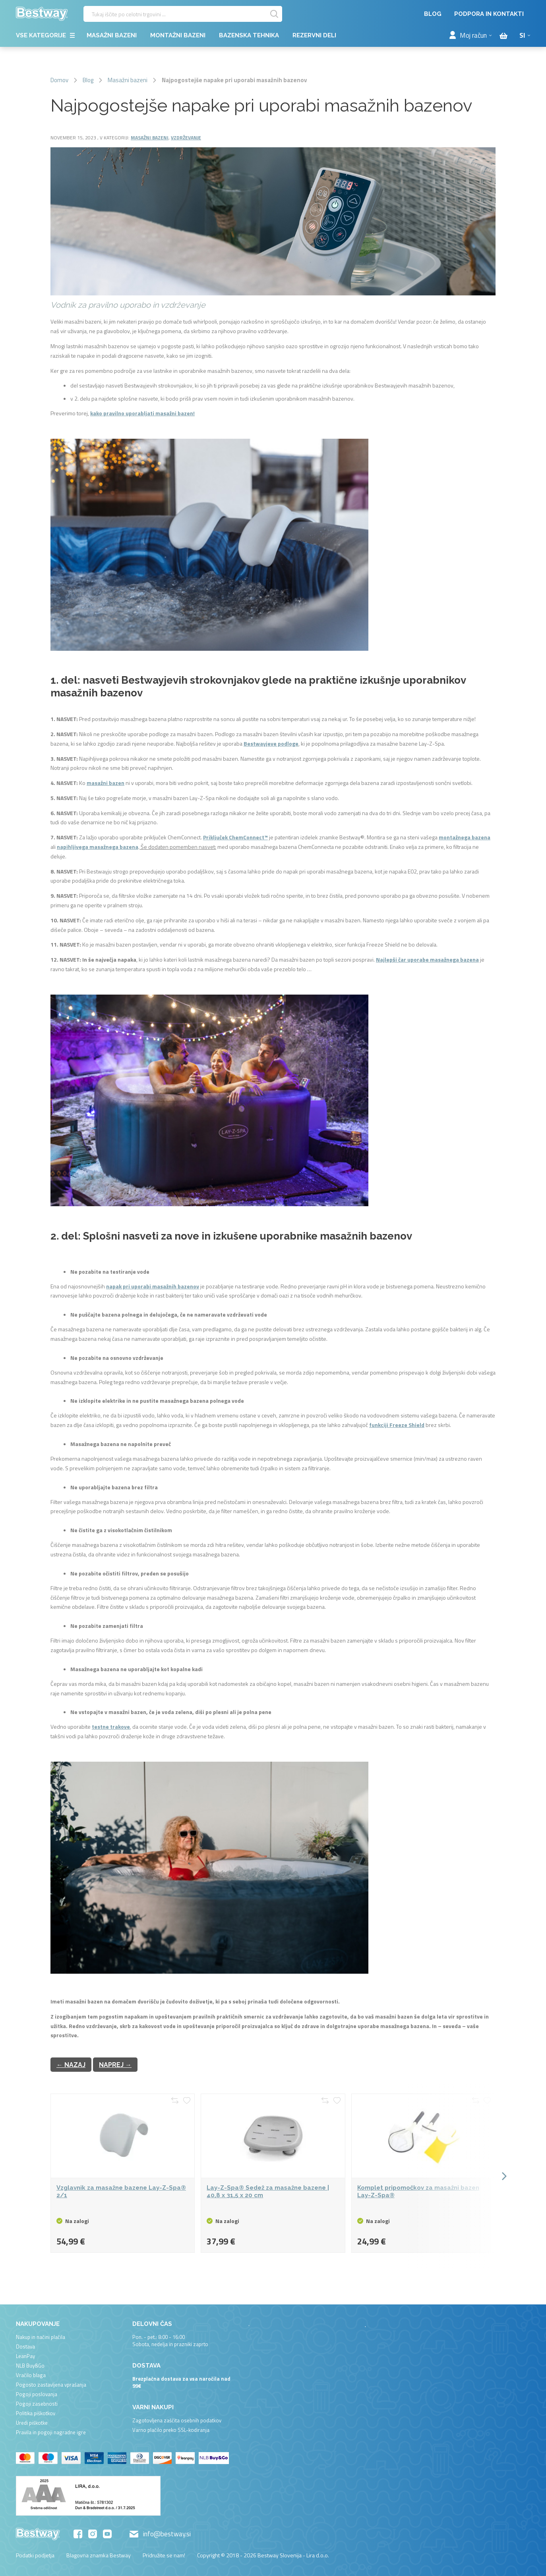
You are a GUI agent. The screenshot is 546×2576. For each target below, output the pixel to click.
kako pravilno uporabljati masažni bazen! (142, 413)
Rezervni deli (314, 35)
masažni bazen (105, 783)
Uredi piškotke (32, 2423)
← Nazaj (70, 2065)
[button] (504, 2176)
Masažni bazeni (112, 35)
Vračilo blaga (31, 2375)
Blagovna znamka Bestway (98, 2555)
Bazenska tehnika (249, 35)
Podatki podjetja (35, 2555)
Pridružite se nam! (164, 2555)
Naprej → (115, 2065)
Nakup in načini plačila (40, 2337)
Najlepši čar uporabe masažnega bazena (427, 959)
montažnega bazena (464, 837)
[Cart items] (503, 35)
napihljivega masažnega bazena (97, 847)
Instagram (92, 2534)
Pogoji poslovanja (36, 2394)
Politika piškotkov (35, 2413)
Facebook (78, 2534)
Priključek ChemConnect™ (235, 837)
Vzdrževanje (186, 137)
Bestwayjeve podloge (271, 743)
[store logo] (42, 13)
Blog (432, 13)
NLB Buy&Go (30, 2366)
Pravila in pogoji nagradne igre (51, 2432)
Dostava (25, 2346)
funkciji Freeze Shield (396, 1425)
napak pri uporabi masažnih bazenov (152, 1286)
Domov (59, 80)
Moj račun (473, 35)
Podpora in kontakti (489, 13)
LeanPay (25, 2356)
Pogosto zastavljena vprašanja (51, 2385)
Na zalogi (77, 2221)
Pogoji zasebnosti (37, 2404)
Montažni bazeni (177, 35)
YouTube (107, 2534)
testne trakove (111, 1726)
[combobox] (182, 14)
